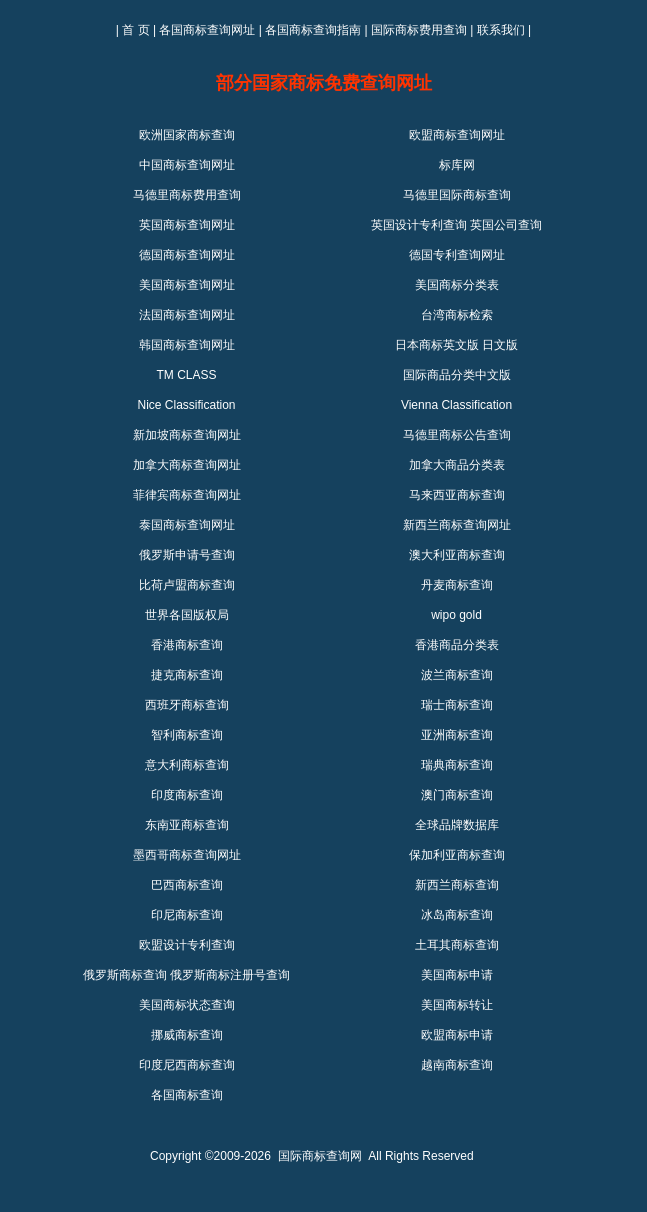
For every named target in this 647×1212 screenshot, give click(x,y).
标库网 (457, 165)
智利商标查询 (187, 735)
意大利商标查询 (187, 765)
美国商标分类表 (457, 285)
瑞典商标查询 (457, 765)
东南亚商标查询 (187, 825)
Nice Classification (186, 405)
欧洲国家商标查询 (187, 135)
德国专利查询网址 (457, 255)
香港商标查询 (187, 645)
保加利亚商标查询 (457, 855)
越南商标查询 (457, 1065)
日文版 (500, 345)
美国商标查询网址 (187, 285)
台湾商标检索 (457, 315)
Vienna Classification (456, 405)
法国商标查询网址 (187, 315)
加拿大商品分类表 (457, 465)
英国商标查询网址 (187, 225)
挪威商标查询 (187, 1035)
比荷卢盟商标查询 (187, 585)
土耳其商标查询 (457, 945)
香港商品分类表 (457, 645)
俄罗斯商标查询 (125, 975)
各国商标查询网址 (207, 30)
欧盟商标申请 (457, 1035)
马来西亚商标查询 (457, 495)
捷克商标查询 (187, 675)
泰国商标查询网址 (187, 525)
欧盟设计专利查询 (187, 945)
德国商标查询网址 (187, 255)
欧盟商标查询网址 (457, 135)
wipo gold (456, 615)
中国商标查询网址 (187, 165)
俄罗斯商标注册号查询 (230, 975)
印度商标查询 (187, 795)
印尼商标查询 (187, 915)
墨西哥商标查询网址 (187, 855)
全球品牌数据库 (457, 825)
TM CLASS (186, 375)
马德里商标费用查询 (187, 195)
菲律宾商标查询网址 (187, 495)
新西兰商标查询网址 (457, 525)
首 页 (135, 30)
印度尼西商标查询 (187, 1065)
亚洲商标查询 (457, 735)
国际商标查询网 (320, 1156)
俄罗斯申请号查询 (187, 555)
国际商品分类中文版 (457, 375)
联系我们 (501, 30)
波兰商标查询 (457, 675)
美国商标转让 (457, 1005)
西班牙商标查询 (187, 705)
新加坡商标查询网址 (187, 435)
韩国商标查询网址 (187, 345)
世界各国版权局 (187, 615)
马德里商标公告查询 (457, 435)
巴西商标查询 (187, 885)
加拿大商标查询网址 (187, 465)
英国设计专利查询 (419, 225)
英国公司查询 (506, 225)
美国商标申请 (457, 975)
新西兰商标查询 (457, 885)
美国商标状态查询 (187, 1005)
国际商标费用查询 (419, 30)
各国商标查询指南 (313, 30)
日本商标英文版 (437, 345)
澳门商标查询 (457, 795)
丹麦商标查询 (457, 585)
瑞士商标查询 (457, 705)
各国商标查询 (187, 1095)
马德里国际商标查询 (457, 195)
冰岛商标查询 (457, 915)
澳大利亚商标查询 (457, 555)
